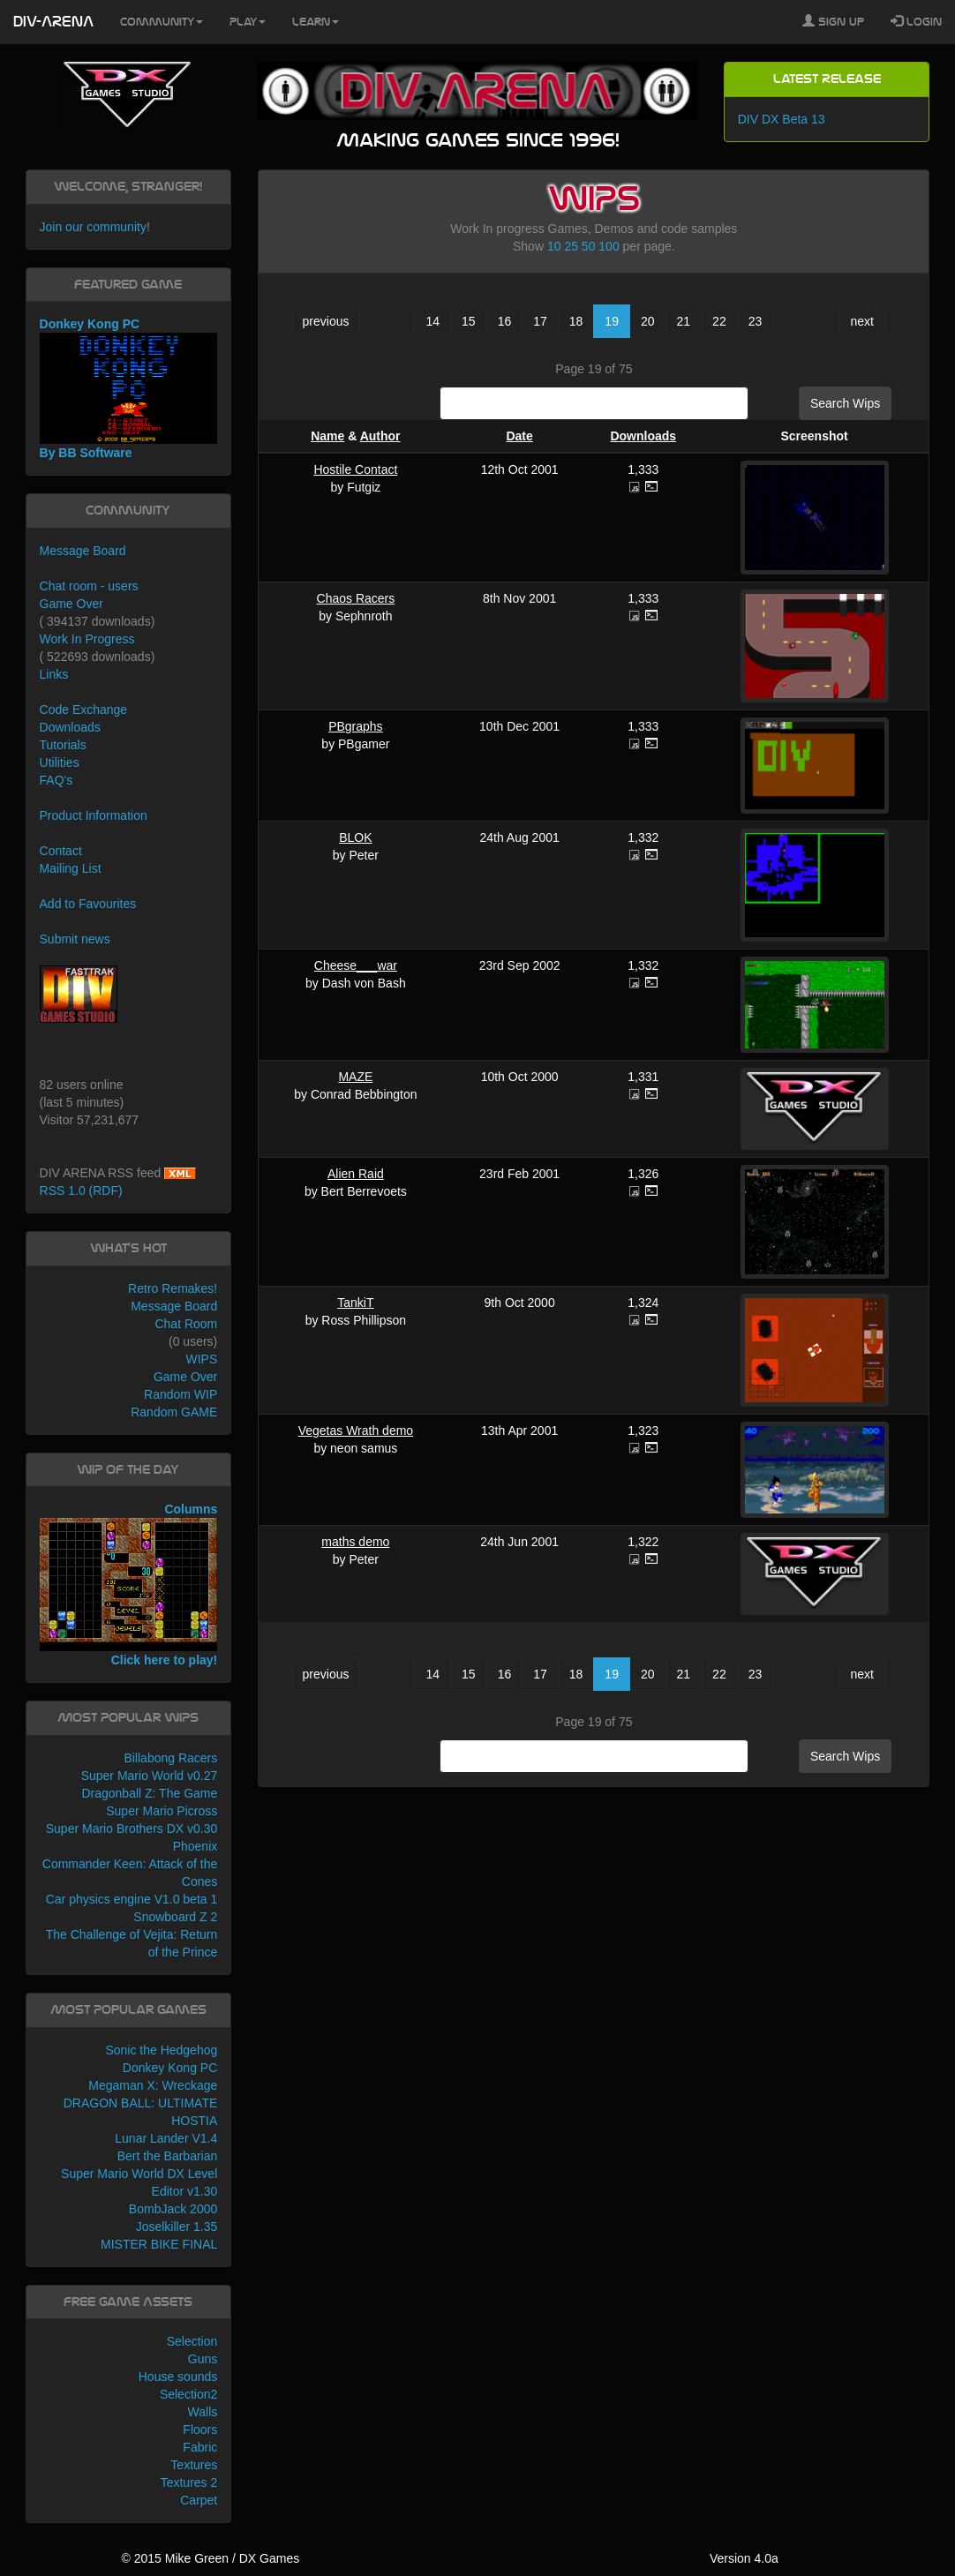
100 (608, 246)
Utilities (59, 762)
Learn (315, 22)
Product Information (93, 815)
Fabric (200, 2447)
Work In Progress (87, 639)
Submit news (75, 939)
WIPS (201, 1359)
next (861, 321)
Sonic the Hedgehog (161, 2050)
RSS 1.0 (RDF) (81, 1190)
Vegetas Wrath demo (355, 1430)
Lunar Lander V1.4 (166, 2138)
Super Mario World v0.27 (149, 1776)
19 (612, 321)
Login (916, 21)
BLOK (355, 837)
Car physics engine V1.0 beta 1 (132, 1899)
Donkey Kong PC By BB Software (129, 388)
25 (571, 246)
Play (247, 22)
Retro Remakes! (172, 1288)
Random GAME (174, 1412)
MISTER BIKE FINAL (159, 2244)
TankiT (355, 1303)
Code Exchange (84, 709)
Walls (203, 2412)
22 (719, 321)
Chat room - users (89, 586)
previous (326, 321)
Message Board (83, 551)
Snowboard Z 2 (175, 1917)
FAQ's (56, 780)
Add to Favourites (88, 904)
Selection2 (188, 2394)
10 (554, 246)
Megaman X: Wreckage (152, 2085)
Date (519, 436)
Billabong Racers (170, 1758)
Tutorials (63, 745)
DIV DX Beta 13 (781, 119)
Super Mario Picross (161, 1811)
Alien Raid (355, 1174)
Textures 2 (189, 2482)
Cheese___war (355, 965)
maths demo (355, 1542)
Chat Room (185, 1324)
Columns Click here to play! (129, 1584)
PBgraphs (355, 726)
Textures (193, 2465)
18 (576, 321)
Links (54, 674)
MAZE (355, 1077)
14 (432, 321)
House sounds (178, 2376)
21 (684, 321)
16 (505, 321)
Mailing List (71, 868)
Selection (192, 2341)
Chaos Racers (356, 598)
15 (469, 321)
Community (161, 22)
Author (380, 436)
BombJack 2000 (173, 2209)
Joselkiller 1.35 (177, 2226)
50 (589, 246)
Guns (202, 2359)
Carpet (198, 2500)
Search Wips (845, 403)
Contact (61, 851)
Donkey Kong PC (170, 2068)
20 (648, 321)
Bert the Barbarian (167, 2156)
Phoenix (195, 1846)
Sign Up (833, 21)
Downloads (643, 436)
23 (755, 321)
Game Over (71, 604)
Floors (200, 2429)
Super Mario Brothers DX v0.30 (132, 1828)
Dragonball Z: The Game (149, 1793)
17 (540, 321)
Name (327, 436)
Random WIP (180, 1394)
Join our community (93, 227)
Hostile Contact (355, 469)
